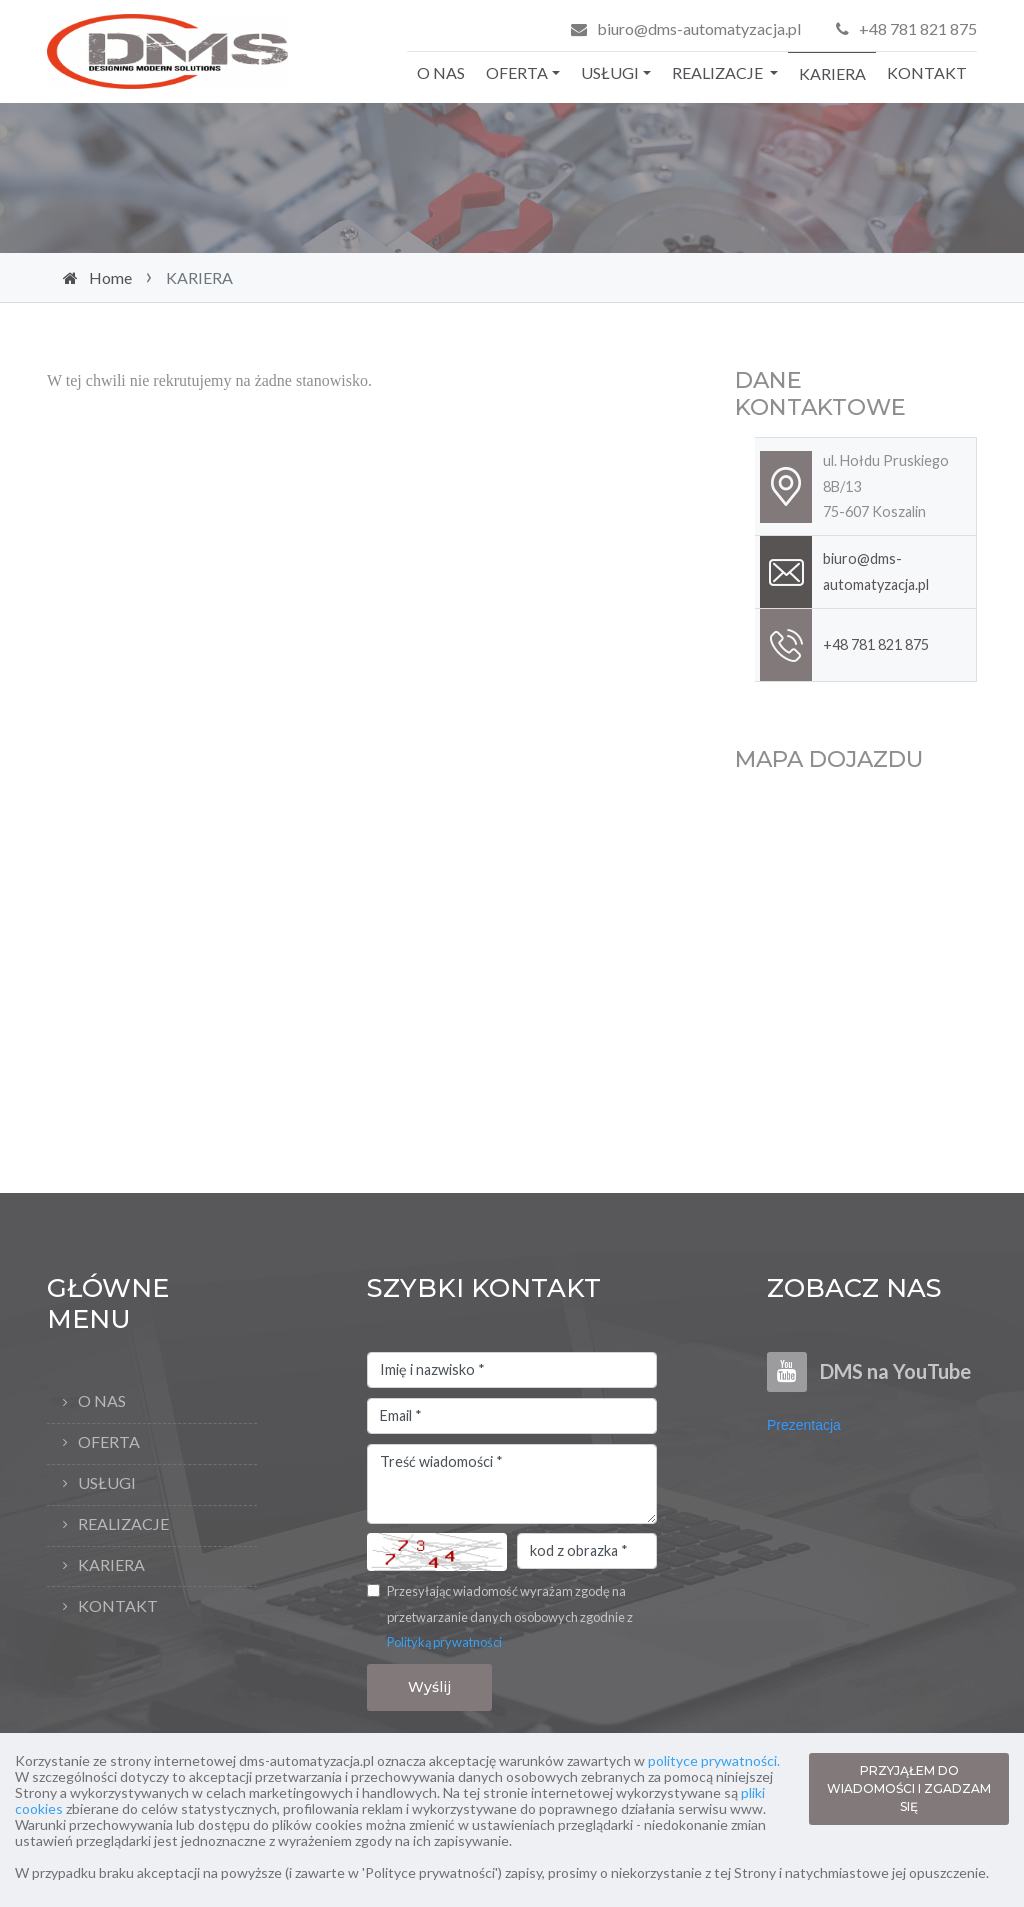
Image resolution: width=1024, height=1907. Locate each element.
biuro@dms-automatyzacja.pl (699, 28)
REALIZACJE (719, 72)
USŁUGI (610, 72)
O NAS (441, 72)
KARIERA (832, 73)
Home (110, 277)
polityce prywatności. (714, 1760)
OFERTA (517, 72)
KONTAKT (927, 72)
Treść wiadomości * (512, 1484)
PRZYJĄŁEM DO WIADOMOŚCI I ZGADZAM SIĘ (909, 1788)
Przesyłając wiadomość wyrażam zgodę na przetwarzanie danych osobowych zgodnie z (510, 1616)
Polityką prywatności (444, 1642)
